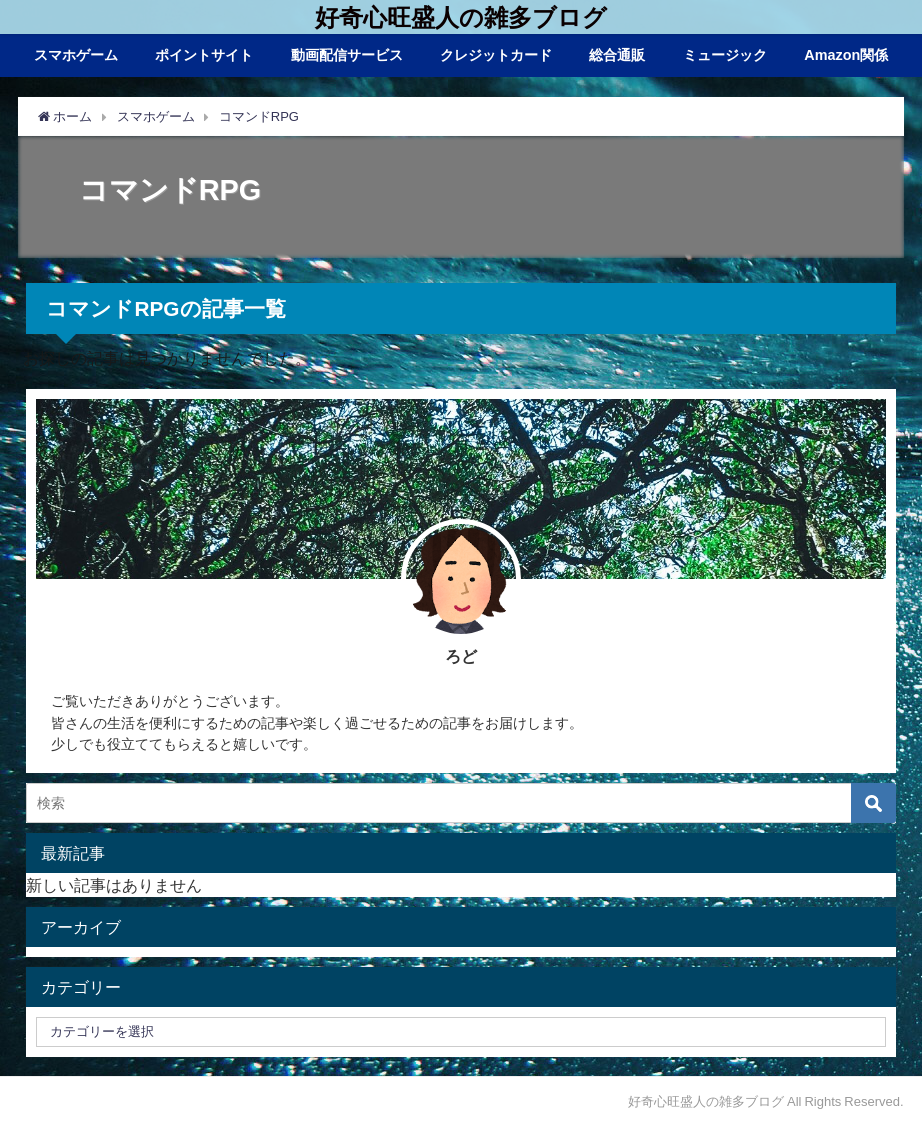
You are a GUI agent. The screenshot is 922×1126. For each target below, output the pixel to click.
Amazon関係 (846, 55)
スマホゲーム (76, 55)
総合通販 (617, 55)
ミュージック (725, 55)
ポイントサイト (204, 55)
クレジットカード (496, 55)
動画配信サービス (347, 55)
